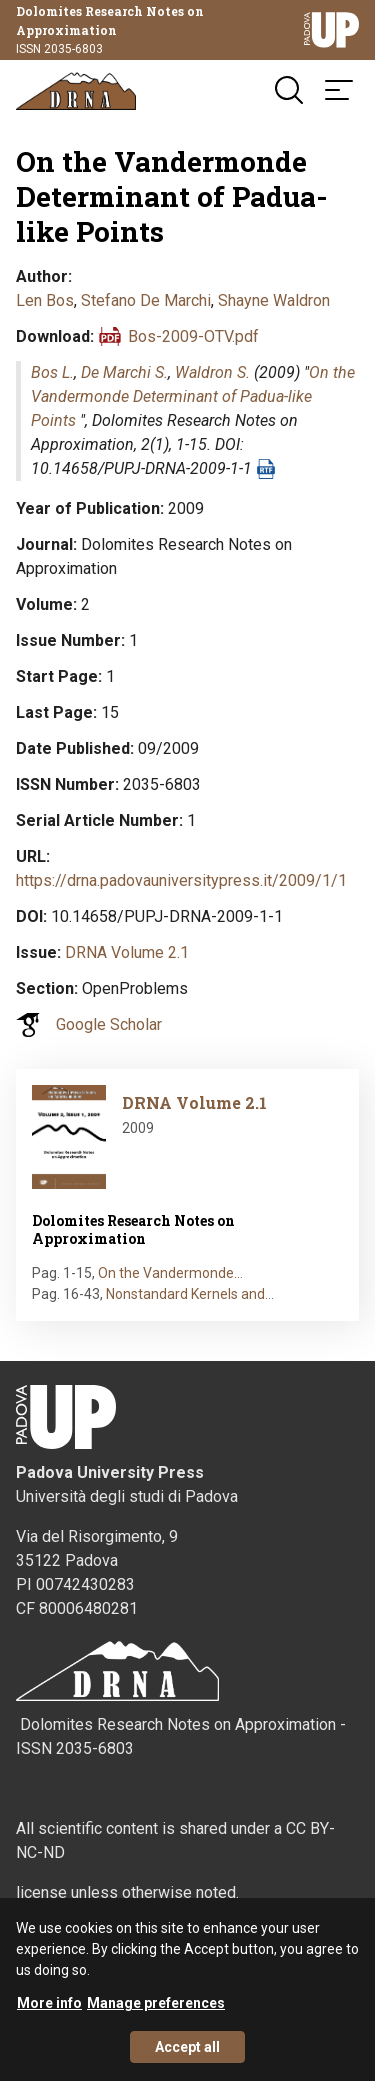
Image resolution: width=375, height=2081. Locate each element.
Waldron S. (212, 372)
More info (49, 2010)
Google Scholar (109, 1024)
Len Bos (45, 300)
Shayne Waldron (274, 300)
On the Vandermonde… (170, 1273)
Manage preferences (156, 2010)
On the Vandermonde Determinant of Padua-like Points (193, 396)
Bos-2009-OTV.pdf (193, 336)
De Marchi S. (124, 372)
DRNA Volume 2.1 (127, 952)
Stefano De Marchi (146, 300)
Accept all (187, 2054)
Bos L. (52, 372)
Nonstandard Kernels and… (190, 1294)
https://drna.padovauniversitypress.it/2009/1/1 (181, 880)
